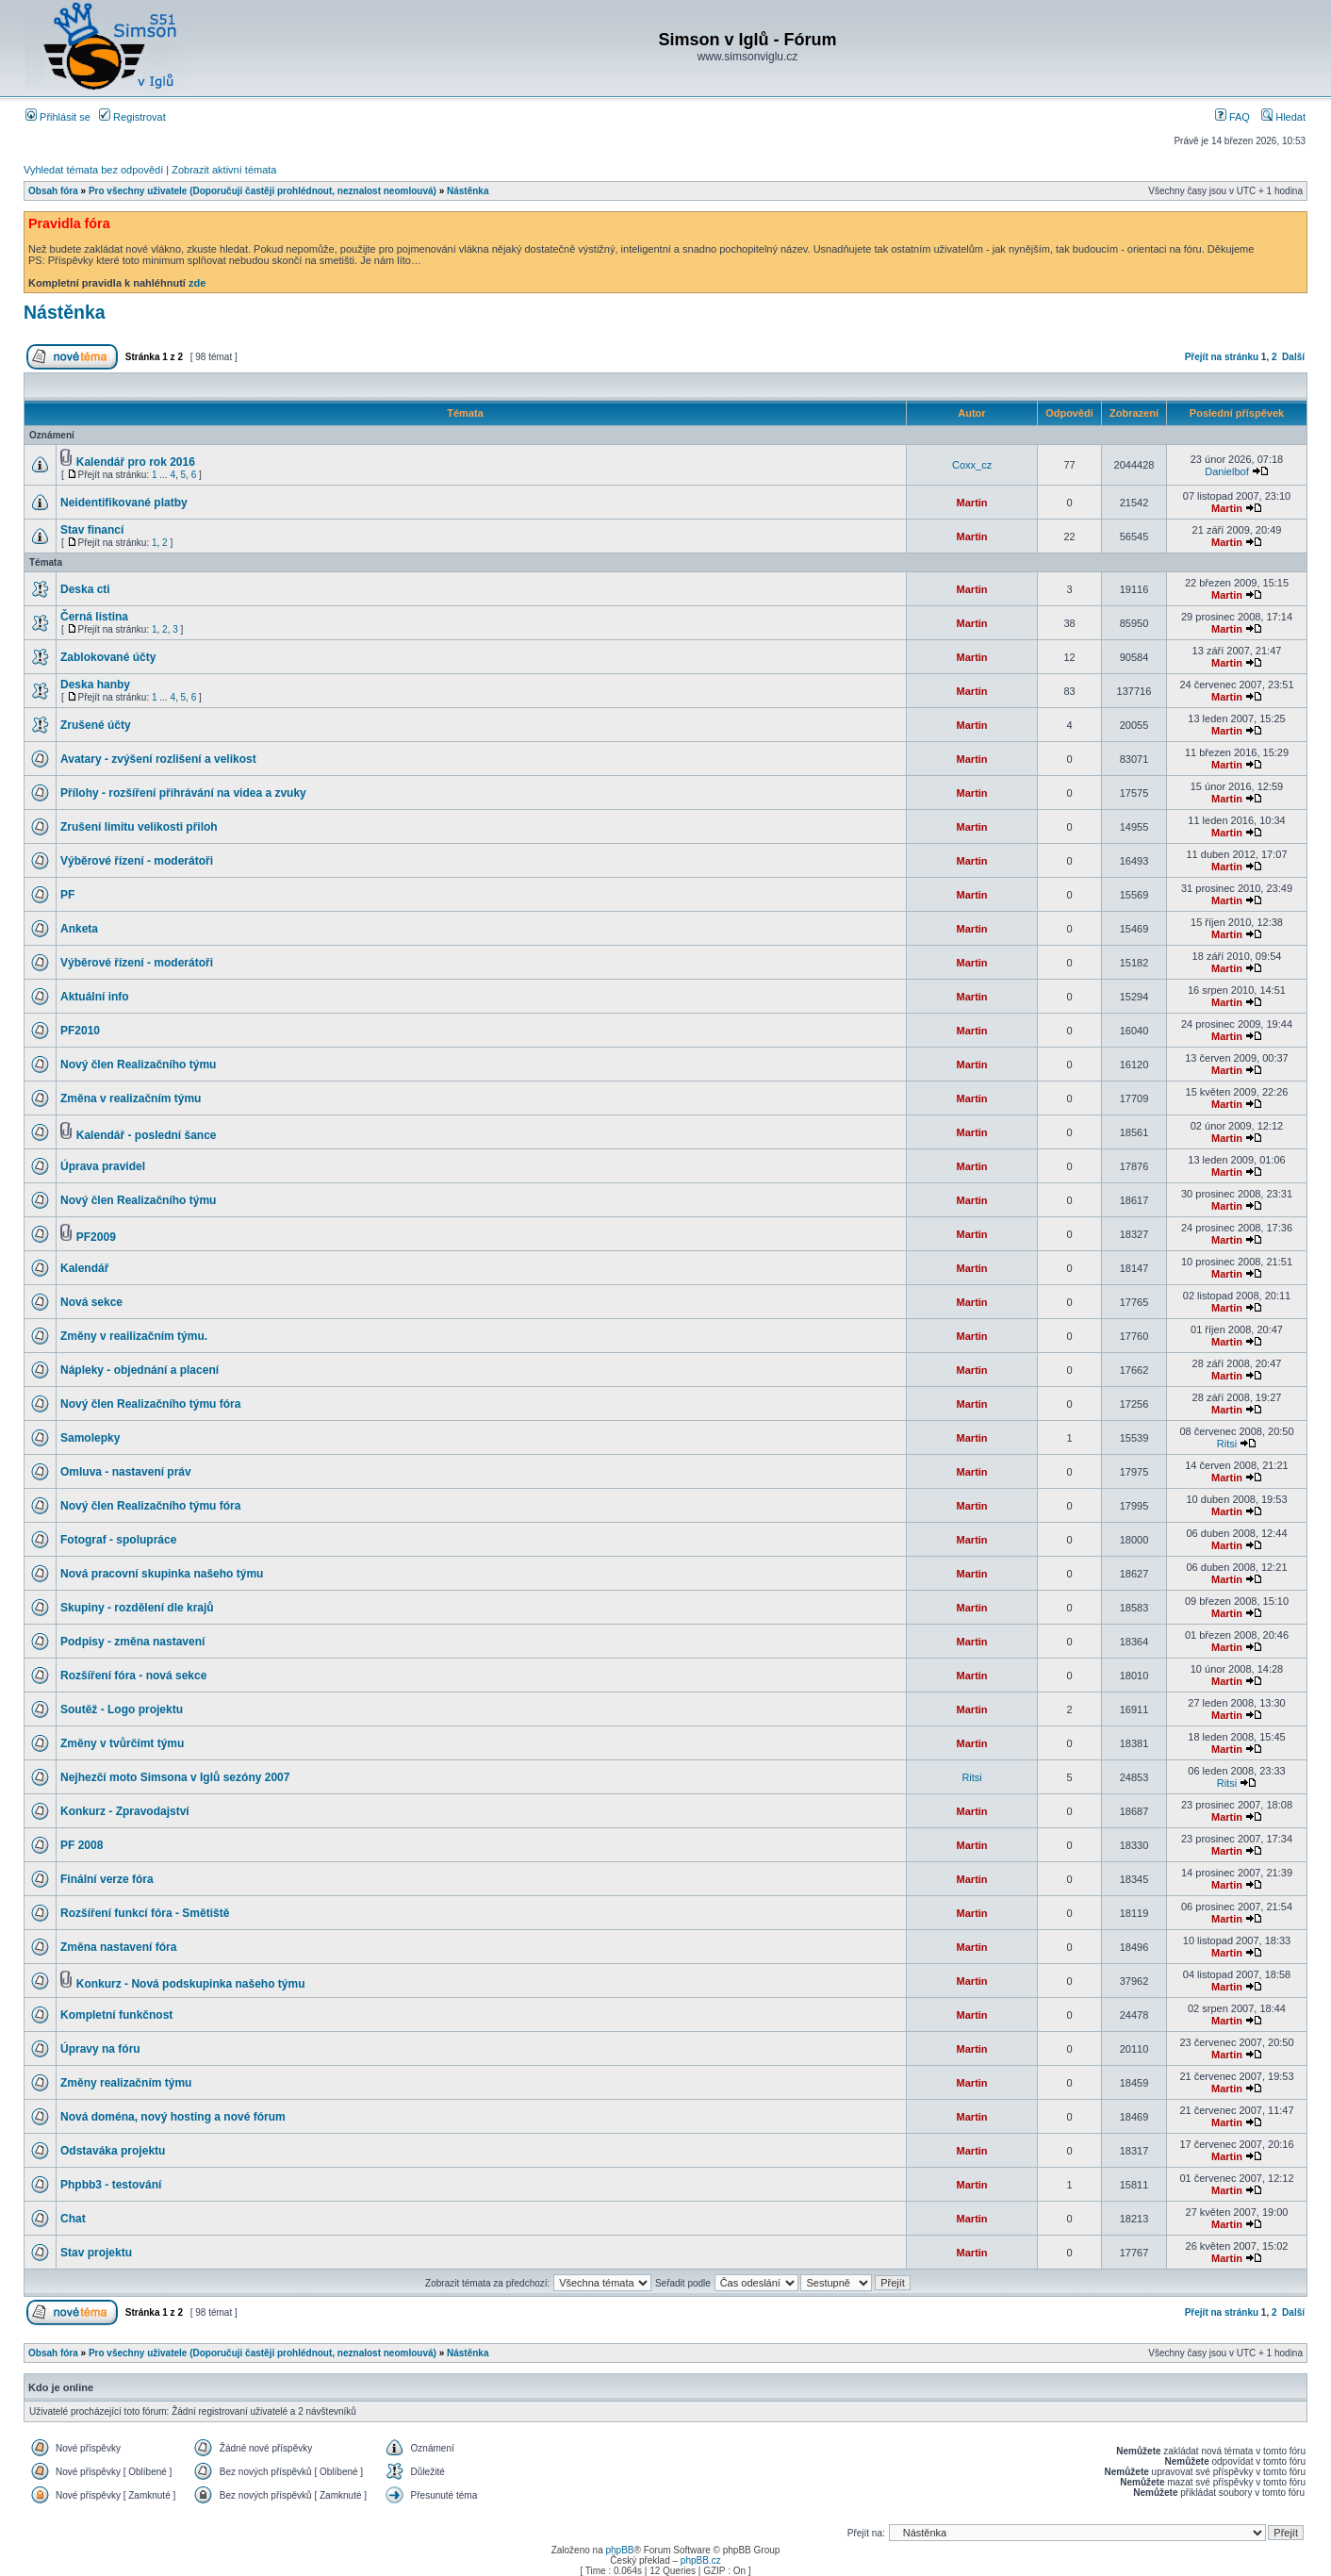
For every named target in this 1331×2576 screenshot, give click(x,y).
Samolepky (90, 1438)
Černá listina (94, 616)
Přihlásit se (57, 117)
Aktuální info (94, 996)
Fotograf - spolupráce (118, 1539)
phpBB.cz (701, 2560)
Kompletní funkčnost (116, 2015)
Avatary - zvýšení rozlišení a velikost (158, 759)
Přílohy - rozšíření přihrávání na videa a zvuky (183, 793)
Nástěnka (467, 191)
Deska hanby (95, 684)
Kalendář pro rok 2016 (135, 462)
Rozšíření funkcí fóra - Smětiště (144, 1913)
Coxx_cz (972, 465)
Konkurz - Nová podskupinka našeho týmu (190, 1983)
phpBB (619, 2550)
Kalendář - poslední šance (146, 1135)
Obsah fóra (53, 191)
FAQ (1232, 117)
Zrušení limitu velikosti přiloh (139, 827)
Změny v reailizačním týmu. (133, 1336)
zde (197, 283)
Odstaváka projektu (112, 2150)
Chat (73, 2218)
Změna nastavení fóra (118, 1947)
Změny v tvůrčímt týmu (122, 1743)
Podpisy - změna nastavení (132, 1641)
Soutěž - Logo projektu (121, 1709)
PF (67, 894)
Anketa (79, 928)
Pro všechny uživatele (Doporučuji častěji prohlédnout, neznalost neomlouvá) (262, 191)
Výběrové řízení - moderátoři (136, 860)
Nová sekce (91, 1302)
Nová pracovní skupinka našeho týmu (161, 1573)
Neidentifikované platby (124, 502)
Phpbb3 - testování (110, 2184)
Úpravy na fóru (100, 2049)
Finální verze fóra (107, 1879)
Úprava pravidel (102, 1166)
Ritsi (1227, 1443)
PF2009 (96, 1237)
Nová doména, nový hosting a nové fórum (173, 2116)
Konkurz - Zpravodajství (124, 1811)
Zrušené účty (95, 725)
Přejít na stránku (1221, 357)
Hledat (1283, 117)
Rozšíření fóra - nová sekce (133, 1675)
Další (1293, 357)
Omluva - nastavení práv (125, 1471)
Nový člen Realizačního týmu (138, 1064)
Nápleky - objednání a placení (139, 1370)
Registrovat (132, 117)
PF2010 (80, 1030)
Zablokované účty (108, 657)
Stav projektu (96, 2252)
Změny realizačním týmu (125, 2082)
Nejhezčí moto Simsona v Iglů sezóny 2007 (174, 1777)
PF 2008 (81, 1845)
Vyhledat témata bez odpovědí (93, 169)
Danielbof (1226, 471)
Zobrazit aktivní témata (224, 169)
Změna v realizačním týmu (130, 1098)
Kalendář (84, 1268)
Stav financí (91, 530)
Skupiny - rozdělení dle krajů (137, 1607)
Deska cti (85, 589)
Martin (972, 502)
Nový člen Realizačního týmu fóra (150, 1404)
